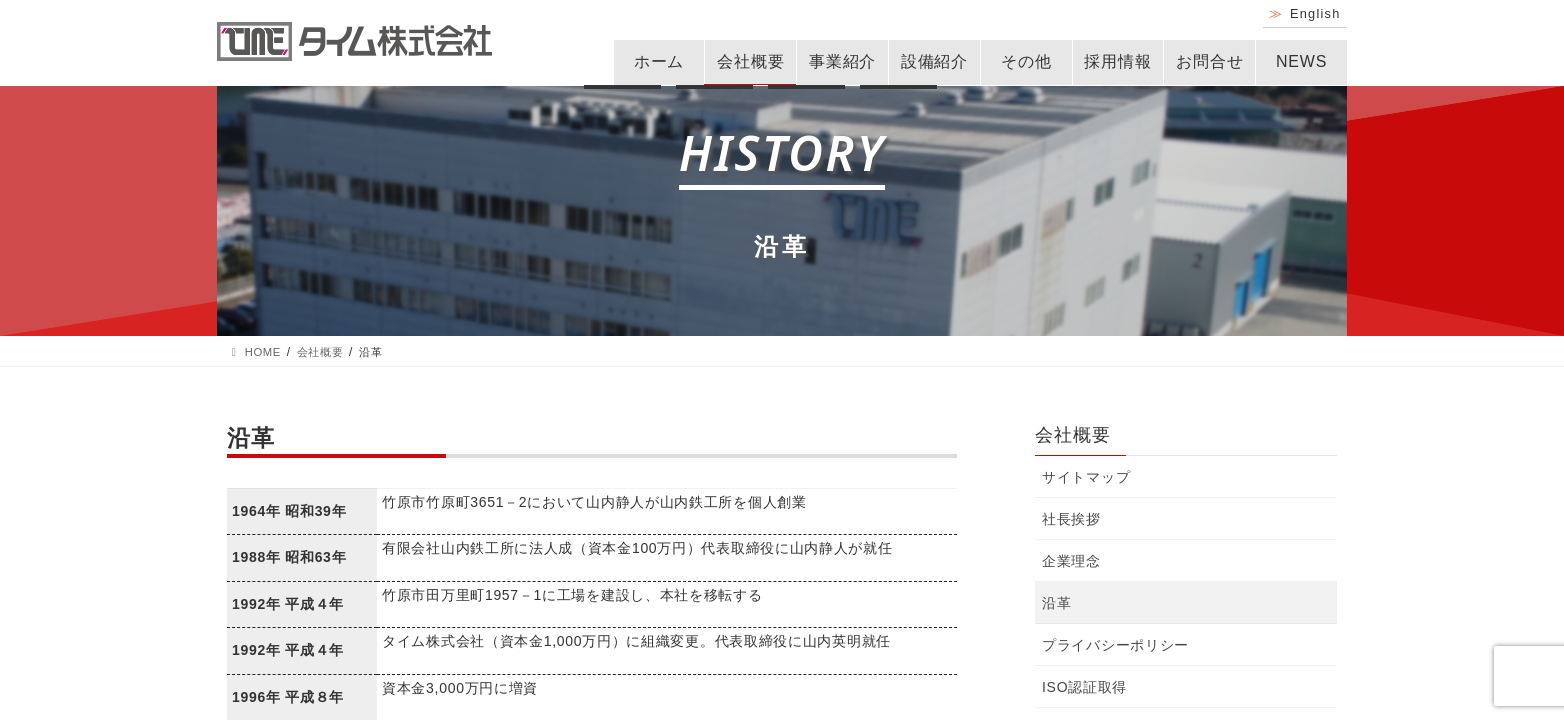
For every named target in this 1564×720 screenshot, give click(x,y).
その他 (1026, 61)
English (1315, 13)
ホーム (659, 61)
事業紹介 (842, 61)
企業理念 (1071, 561)
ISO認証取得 (1084, 687)
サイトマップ (1086, 477)
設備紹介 (934, 61)
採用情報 (1117, 61)
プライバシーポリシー (1115, 645)
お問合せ (1209, 61)
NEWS (1301, 61)
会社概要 (750, 61)
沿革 (1056, 603)
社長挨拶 (1071, 519)
